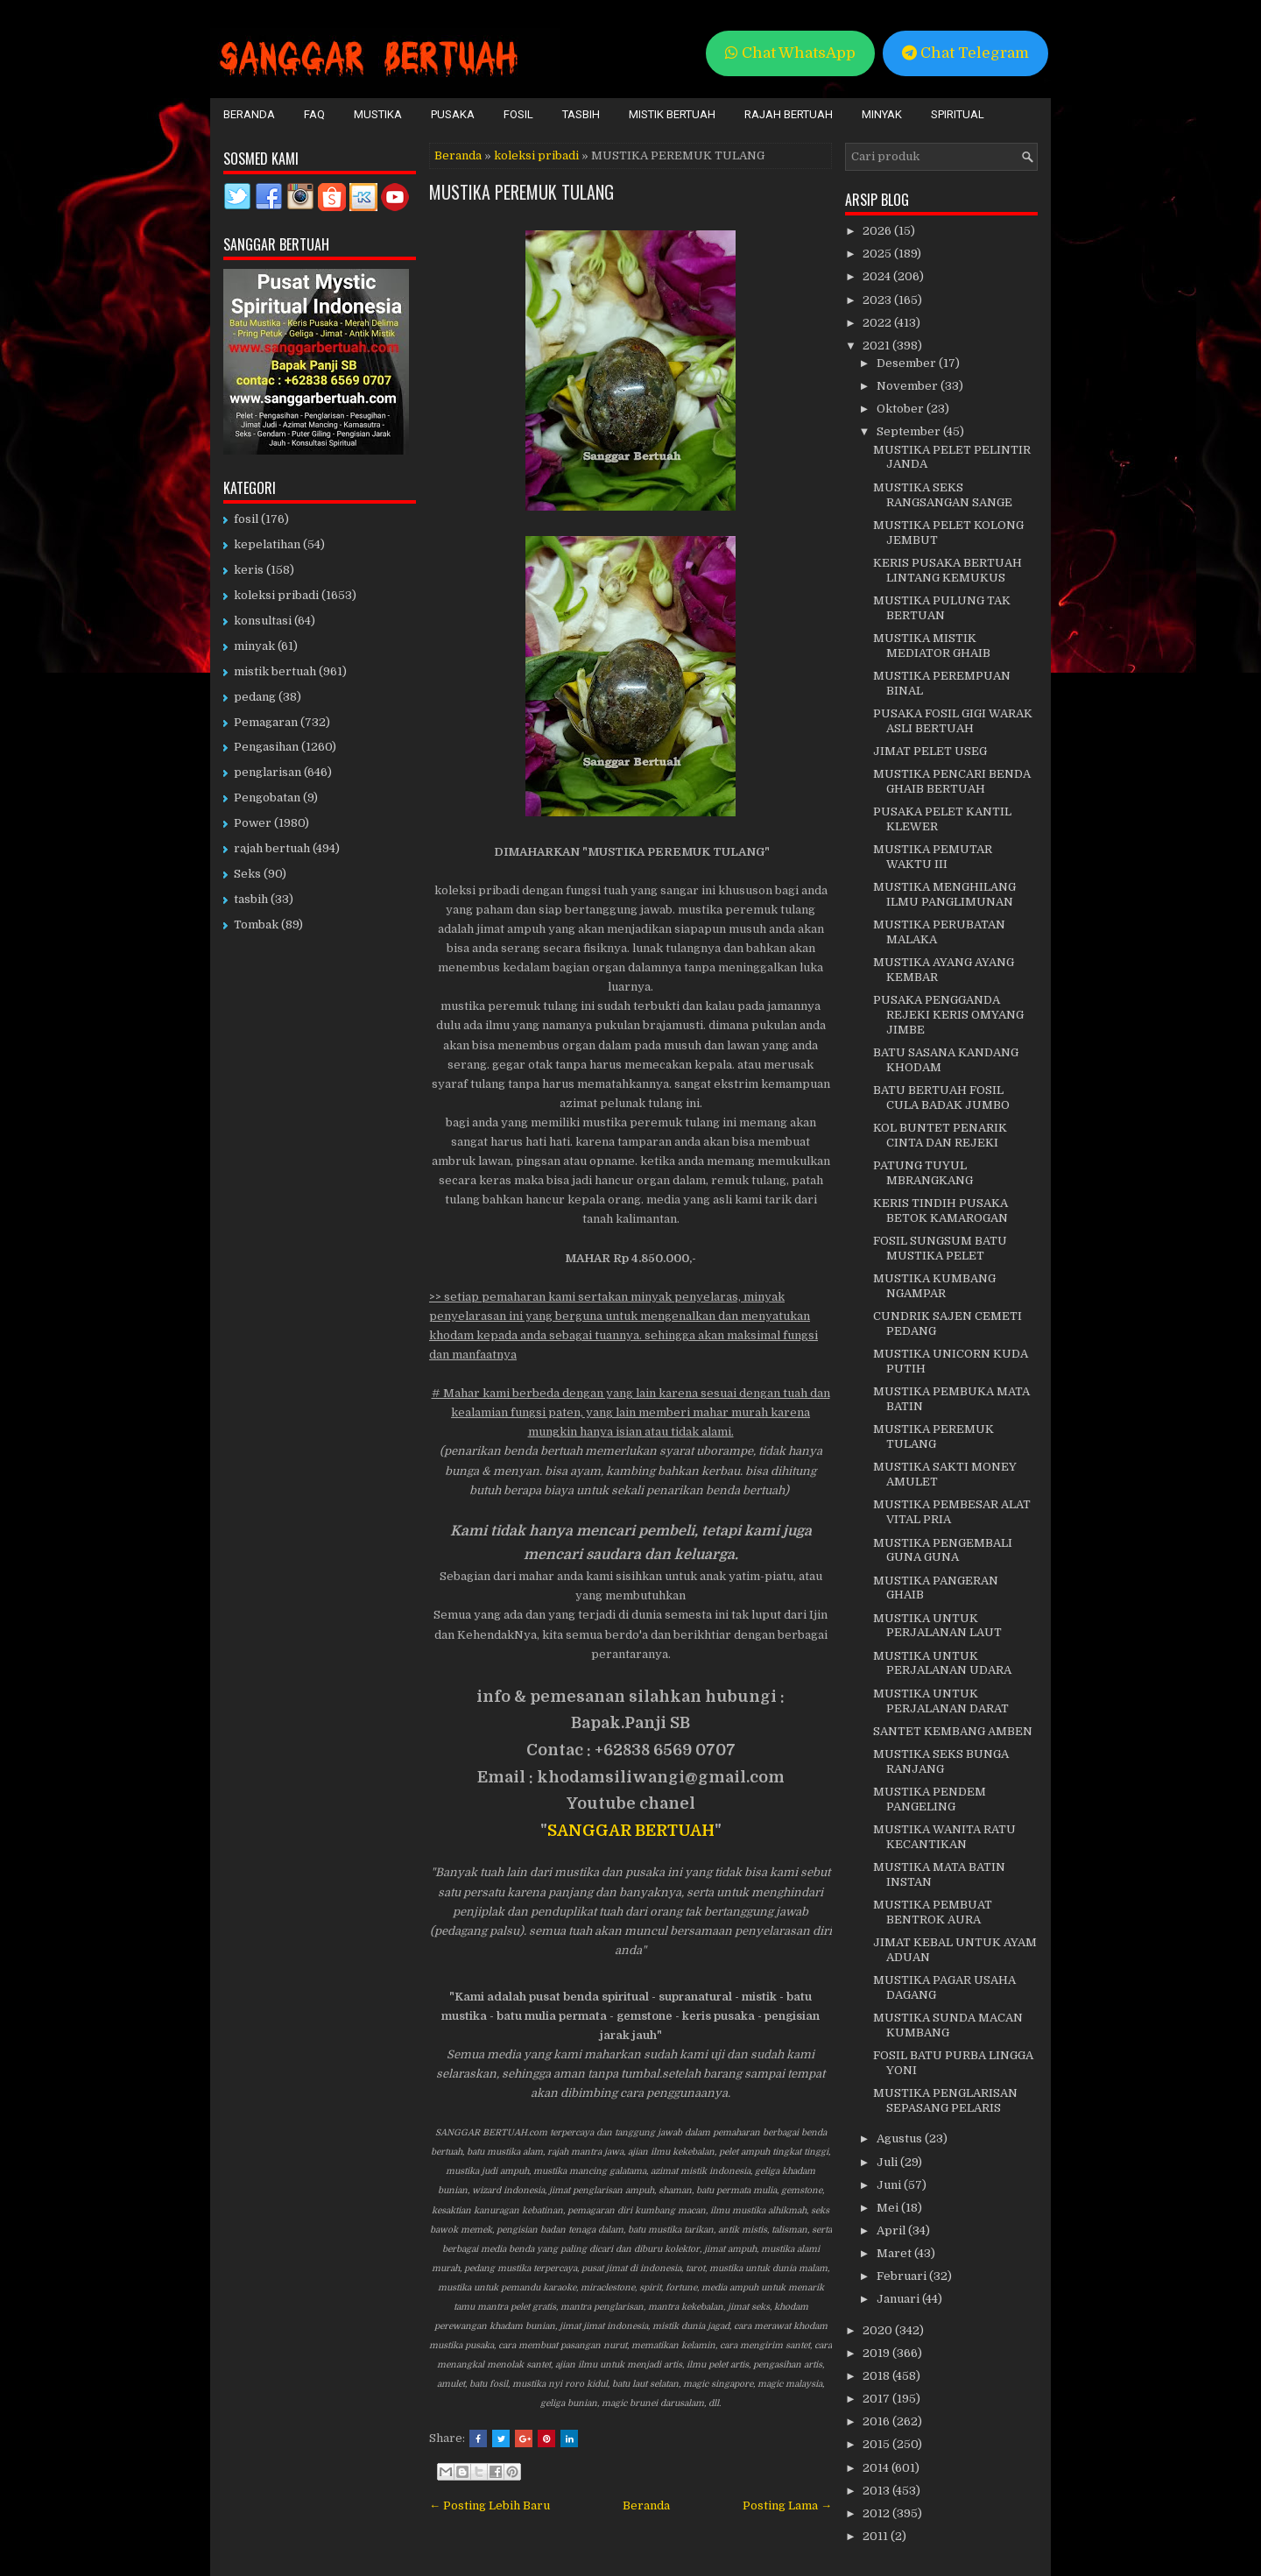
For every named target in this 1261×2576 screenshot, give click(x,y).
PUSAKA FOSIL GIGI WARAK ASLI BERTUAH (952, 721)
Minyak (882, 114)
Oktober (901, 408)
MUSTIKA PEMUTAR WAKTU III (932, 857)
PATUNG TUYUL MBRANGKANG (923, 1173)
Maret (895, 2253)
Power (252, 822)
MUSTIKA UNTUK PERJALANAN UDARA (942, 1663)
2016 (877, 2421)
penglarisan (267, 772)
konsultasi (263, 620)
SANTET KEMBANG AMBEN (952, 1731)
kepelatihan (267, 544)
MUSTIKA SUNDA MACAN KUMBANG (948, 2025)
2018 (877, 2375)
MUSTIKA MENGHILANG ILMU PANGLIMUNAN (944, 894)
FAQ (314, 114)
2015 (877, 2444)
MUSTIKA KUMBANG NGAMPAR (934, 1286)
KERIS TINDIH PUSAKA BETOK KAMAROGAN (940, 1210)
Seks (247, 873)
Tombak (256, 924)
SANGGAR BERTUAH (631, 1830)
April (892, 2230)
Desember (908, 363)
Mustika (378, 114)
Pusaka (453, 114)
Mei (889, 2207)
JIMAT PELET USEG (930, 751)
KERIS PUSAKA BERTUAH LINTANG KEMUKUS (947, 570)
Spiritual (957, 114)
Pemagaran (266, 722)
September (910, 431)
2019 (877, 2353)
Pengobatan (267, 797)
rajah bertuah (272, 848)
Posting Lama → (787, 2505)
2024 (878, 276)
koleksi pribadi (536, 155)
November (908, 385)
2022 (878, 322)
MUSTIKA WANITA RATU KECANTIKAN (944, 1837)
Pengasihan (266, 746)
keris (249, 569)
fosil (246, 519)
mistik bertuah (275, 671)
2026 (878, 230)
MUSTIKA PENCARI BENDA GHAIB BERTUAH (952, 781)
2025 (878, 253)
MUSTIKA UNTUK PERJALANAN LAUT (937, 1626)
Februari (903, 2276)
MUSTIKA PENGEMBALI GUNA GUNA (942, 1550)
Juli (888, 2162)
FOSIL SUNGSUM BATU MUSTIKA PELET (940, 1248)
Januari (899, 2298)
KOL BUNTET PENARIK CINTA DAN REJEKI (940, 1135)
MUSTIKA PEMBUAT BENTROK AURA (932, 1912)
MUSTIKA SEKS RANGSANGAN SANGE (942, 495)
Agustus (901, 2138)
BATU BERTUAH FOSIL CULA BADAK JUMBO (941, 1097)
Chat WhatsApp (790, 53)
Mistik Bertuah (672, 114)
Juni (890, 2184)
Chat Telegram (965, 53)
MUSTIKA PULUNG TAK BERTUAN (942, 608)
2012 (877, 2513)
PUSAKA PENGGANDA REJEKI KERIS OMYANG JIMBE (948, 1014)
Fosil (518, 114)
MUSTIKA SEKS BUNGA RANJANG (941, 1761)
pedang (255, 696)
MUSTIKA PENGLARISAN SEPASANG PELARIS (945, 2100)
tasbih (251, 899)
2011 (877, 2536)
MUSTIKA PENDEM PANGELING (929, 1799)
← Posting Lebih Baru (489, 2505)
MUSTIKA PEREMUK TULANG (521, 191)
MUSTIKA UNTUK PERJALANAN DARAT (941, 1701)
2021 (877, 345)
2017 (877, 2398)
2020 (879, 2330)
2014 (877, 2467)
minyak (254, 646)
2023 (878, 300)
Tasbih (581, 114)
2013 (877, 2490)
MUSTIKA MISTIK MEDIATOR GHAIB (931, 646)
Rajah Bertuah (788, 114)
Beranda (249, 114)
